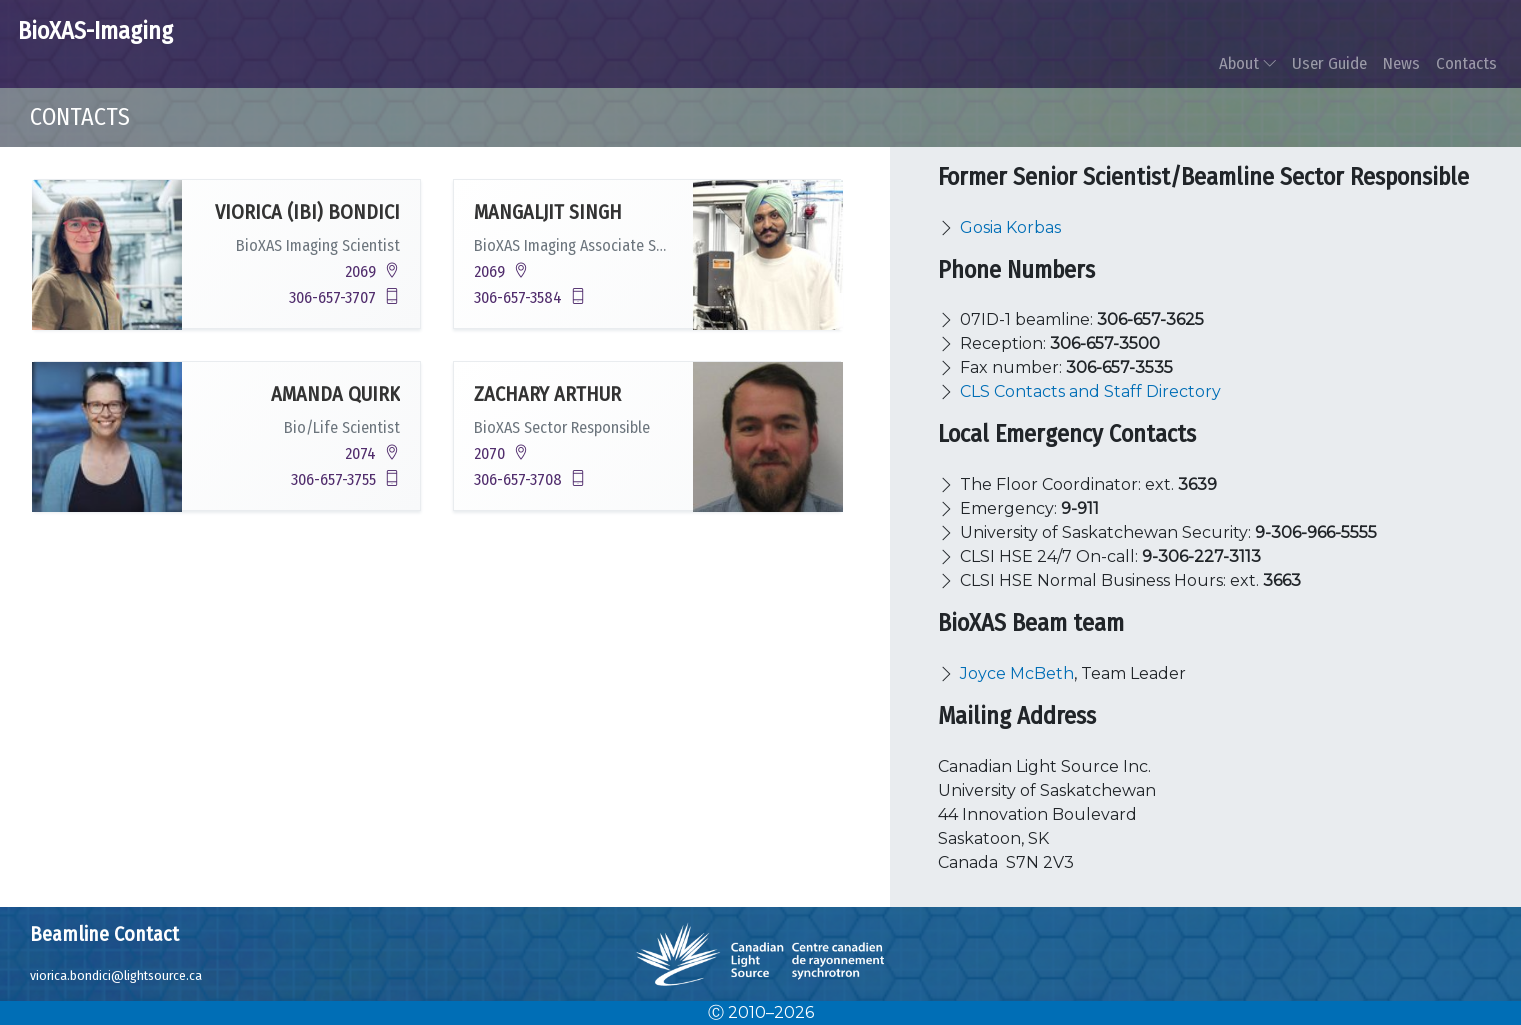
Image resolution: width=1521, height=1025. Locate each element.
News (1401, 63)
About (1247, 63)
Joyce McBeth (1017, 673)
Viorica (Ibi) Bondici (307, 212)
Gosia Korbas (1010, 227)
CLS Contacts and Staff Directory (1090, 391)
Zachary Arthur (547, 394)
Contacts (1466, 63)
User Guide (1329, 63)
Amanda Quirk (335, 394)
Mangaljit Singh (548, 212)
